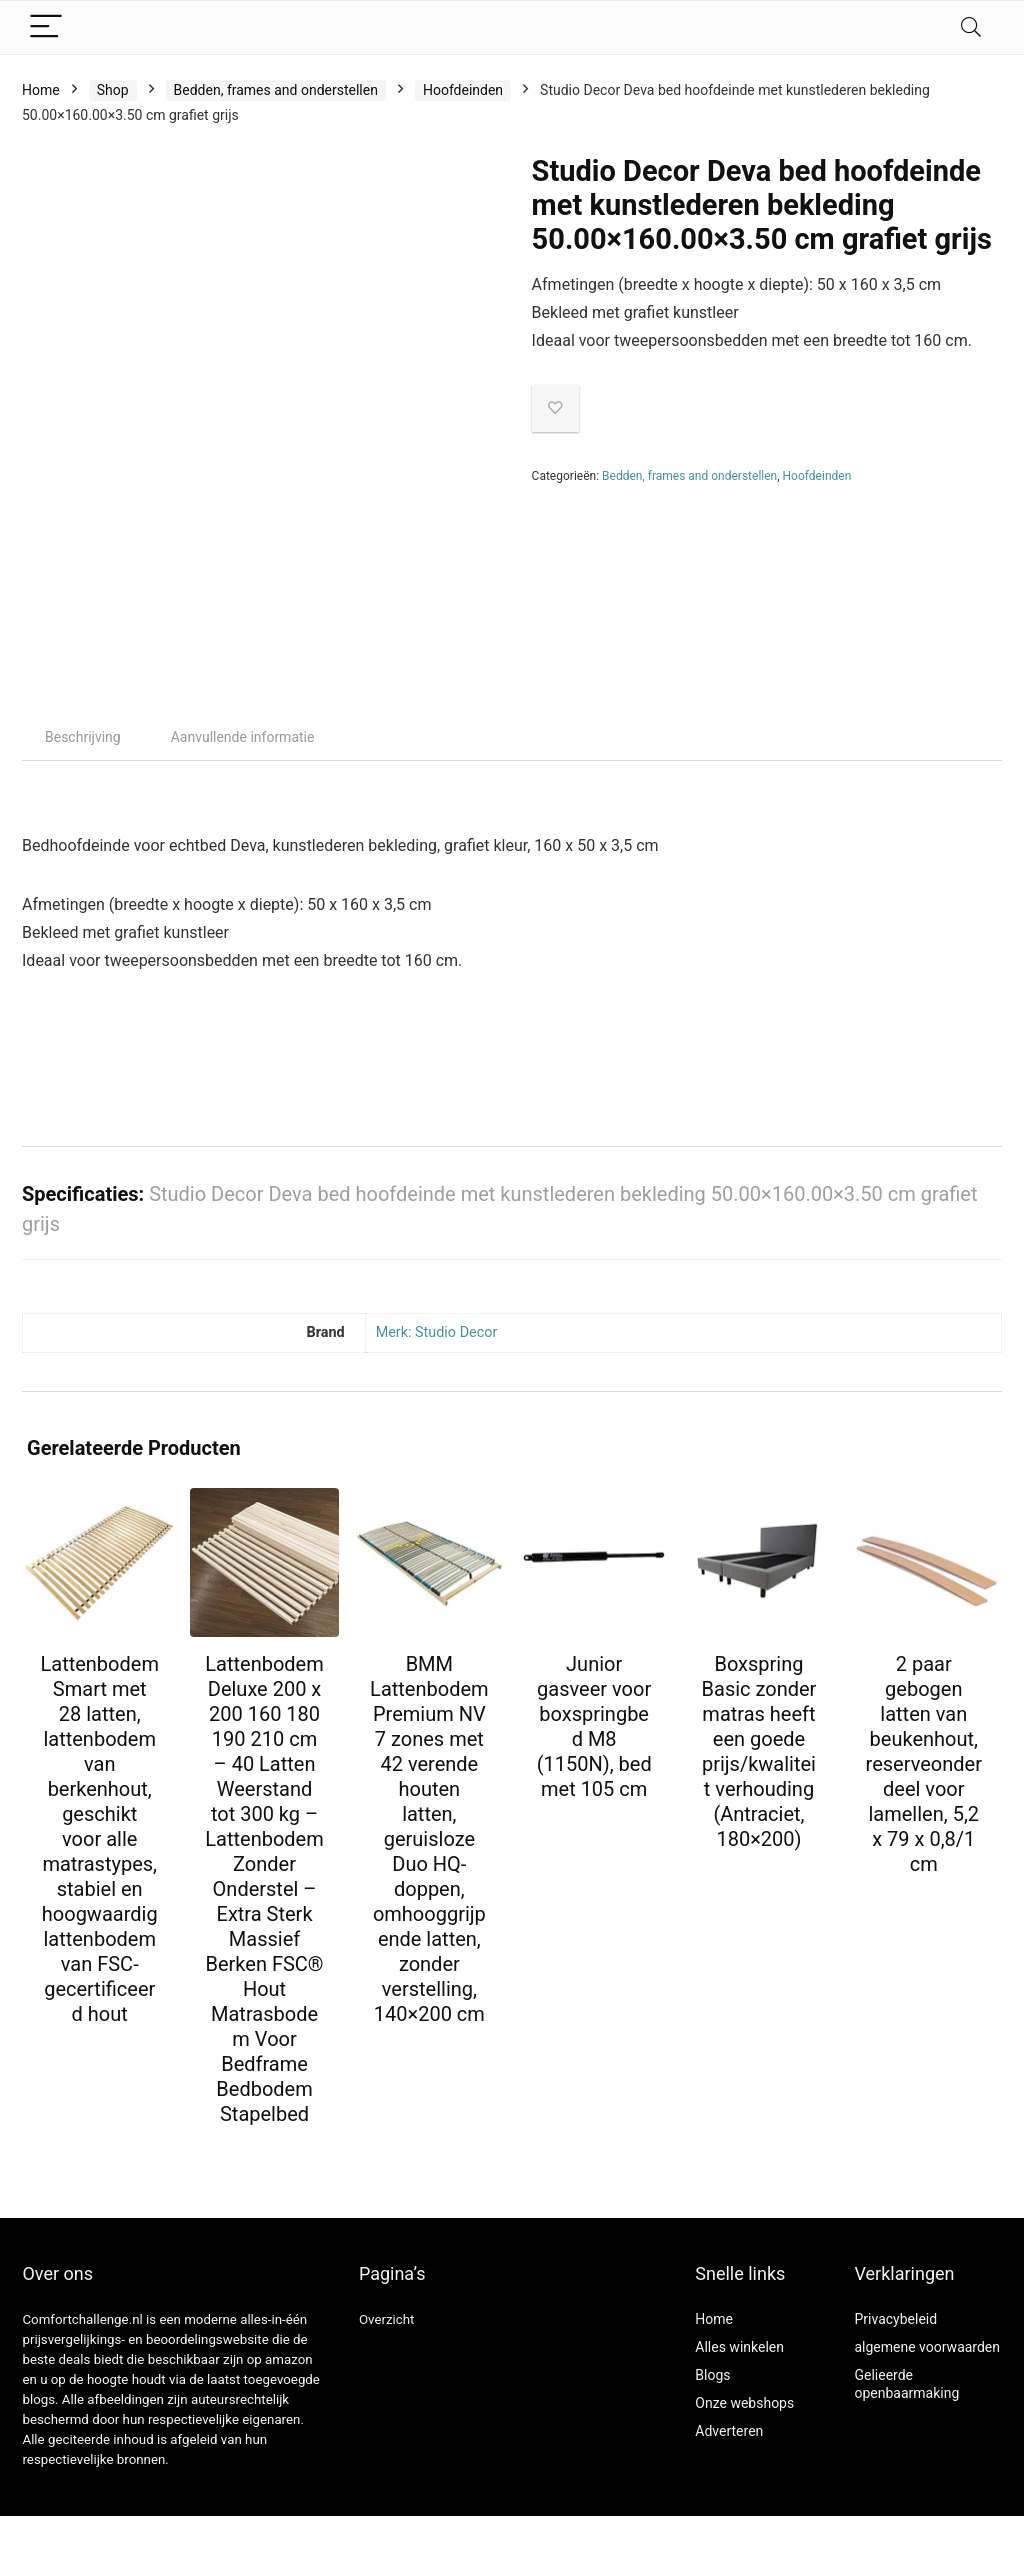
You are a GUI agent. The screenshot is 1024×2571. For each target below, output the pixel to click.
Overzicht (387, 2319)
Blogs (712, 2375)
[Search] (971, 27)
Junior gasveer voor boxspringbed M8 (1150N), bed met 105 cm (594, 1726)
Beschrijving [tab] (83, 737)
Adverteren (729, 2431)
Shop (113, 90)
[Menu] (46, 27)
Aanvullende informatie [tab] (243, 737)
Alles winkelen (739, 2347)
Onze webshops (744, 2403)
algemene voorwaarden (927, 2347)
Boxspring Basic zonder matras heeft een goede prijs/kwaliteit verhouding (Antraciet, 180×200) (759, 1751)
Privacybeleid (895, 2319)
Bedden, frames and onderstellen (276, 90)
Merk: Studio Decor (437, 1332)
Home (41, 90)
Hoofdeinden (463, 90)
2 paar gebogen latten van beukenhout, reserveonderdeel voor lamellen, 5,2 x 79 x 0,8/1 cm (924, 1764)
